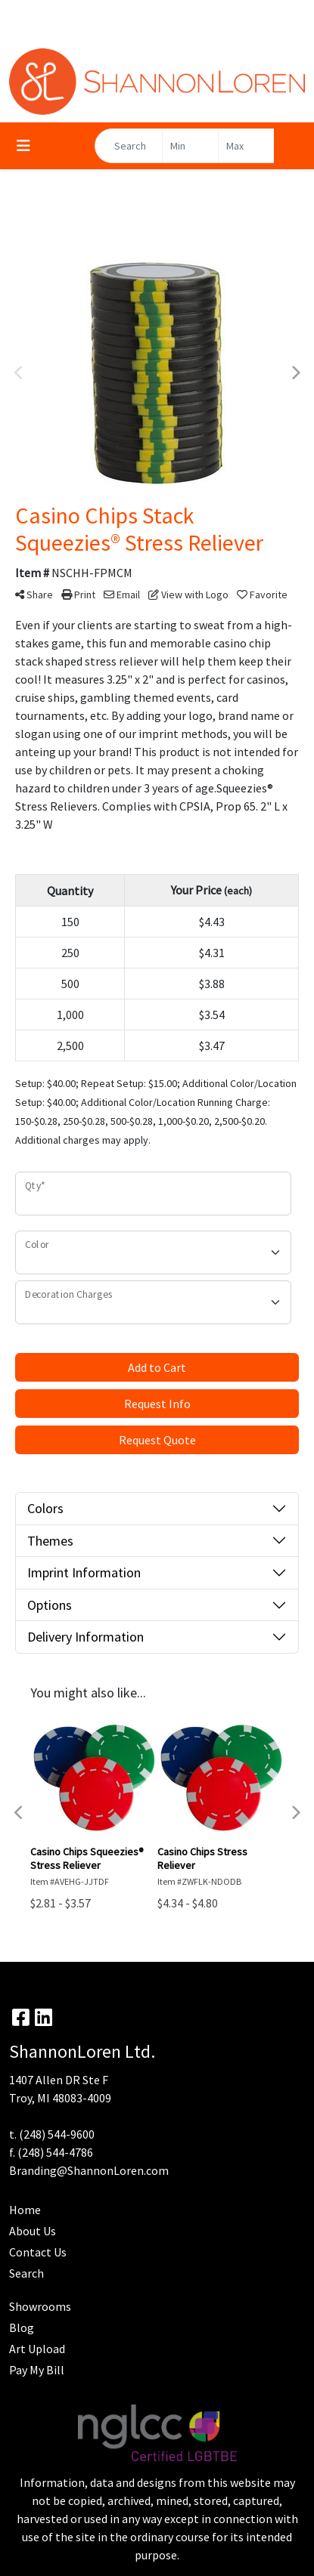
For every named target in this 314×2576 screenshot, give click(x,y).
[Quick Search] (129, 145)
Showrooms (40, 2306)
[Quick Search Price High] (246, 145)
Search (26, 2273)
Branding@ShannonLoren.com (89, 2170)
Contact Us (38, 2251)
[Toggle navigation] (23, 145)
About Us (32, 2230)
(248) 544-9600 (57, 2134)
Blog (21, 2327)
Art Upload (37, 2348)
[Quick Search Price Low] (190, 145)
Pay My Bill (36, 2369)
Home (25, 2209)
